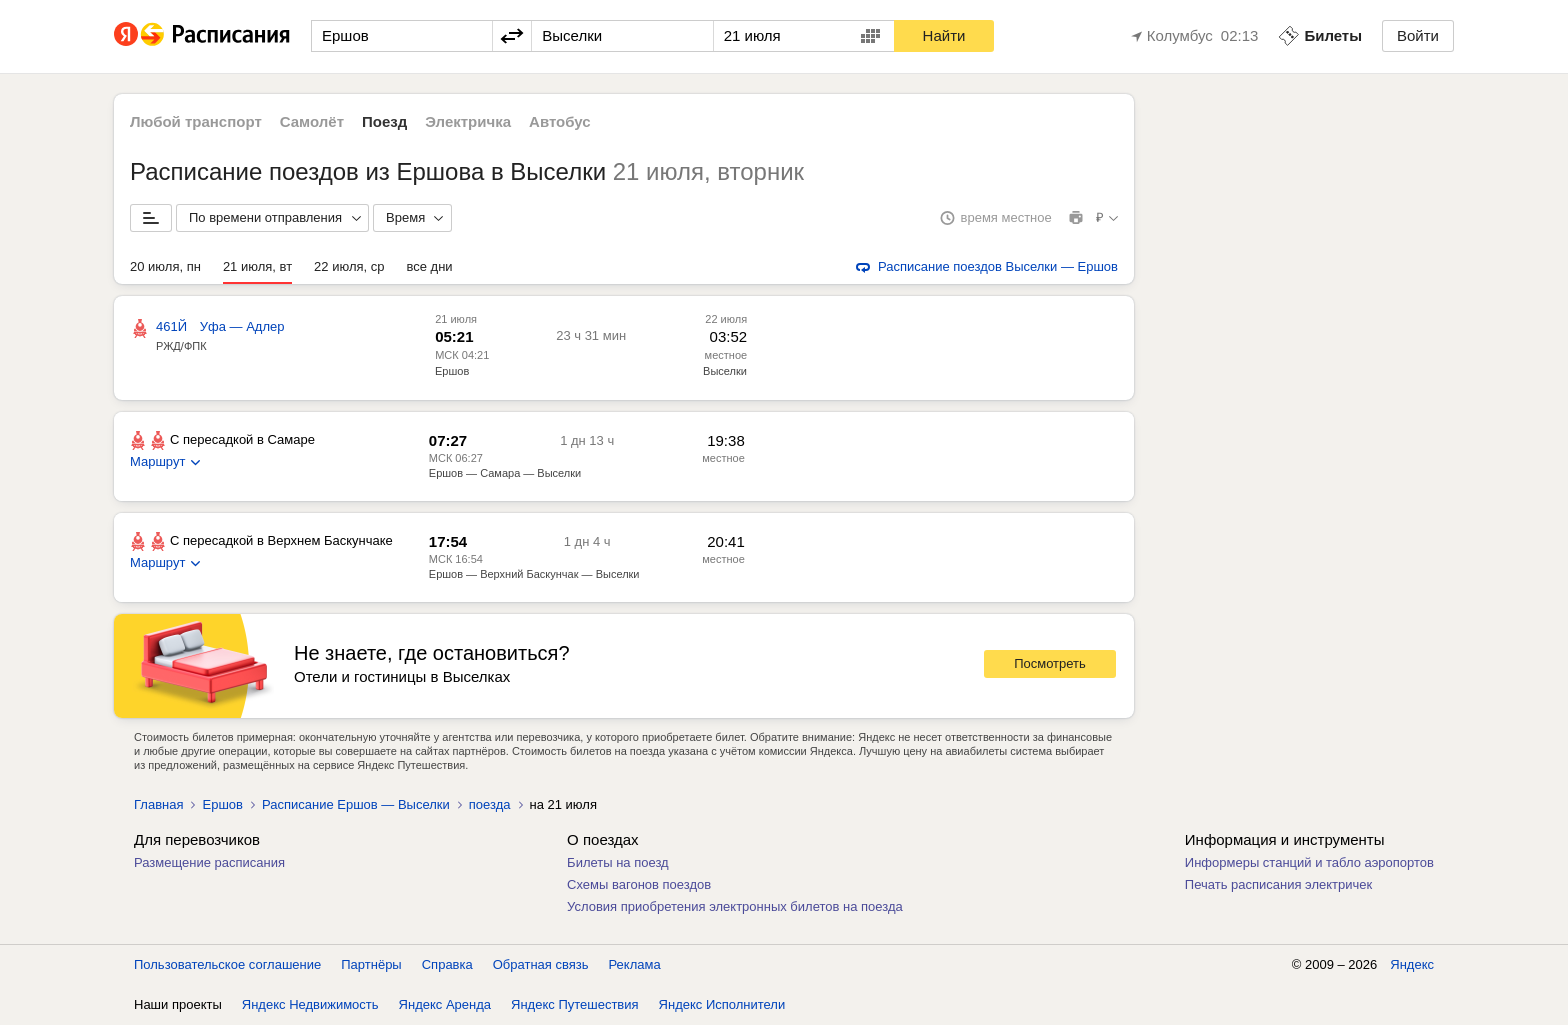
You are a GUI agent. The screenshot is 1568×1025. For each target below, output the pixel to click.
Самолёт (312, 121)
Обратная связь (541, 964)
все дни (430, 266)
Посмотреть (1050, 663)
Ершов (452, 371)
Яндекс (1412, 964)
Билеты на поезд (618, 862)
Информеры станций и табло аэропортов (1309, 862)
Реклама (635, 964)
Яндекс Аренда (445, 1004)
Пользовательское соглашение (227, 964)
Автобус (560, 121)
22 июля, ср (349, 266)
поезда (490, 804)
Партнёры (371, 964)
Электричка (468, 121)
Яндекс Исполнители (722, 1004)
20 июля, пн (165, 266)
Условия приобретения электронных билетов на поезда (735, 906)
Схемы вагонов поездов (639, 884)
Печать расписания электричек (1278, 884)
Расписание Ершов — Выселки (356, 804)
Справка (447, 964)
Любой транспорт (196, 121)
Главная (158, 804)
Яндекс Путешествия (575, 1004)
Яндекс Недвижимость (310, 1004)
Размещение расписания (209, 862)
